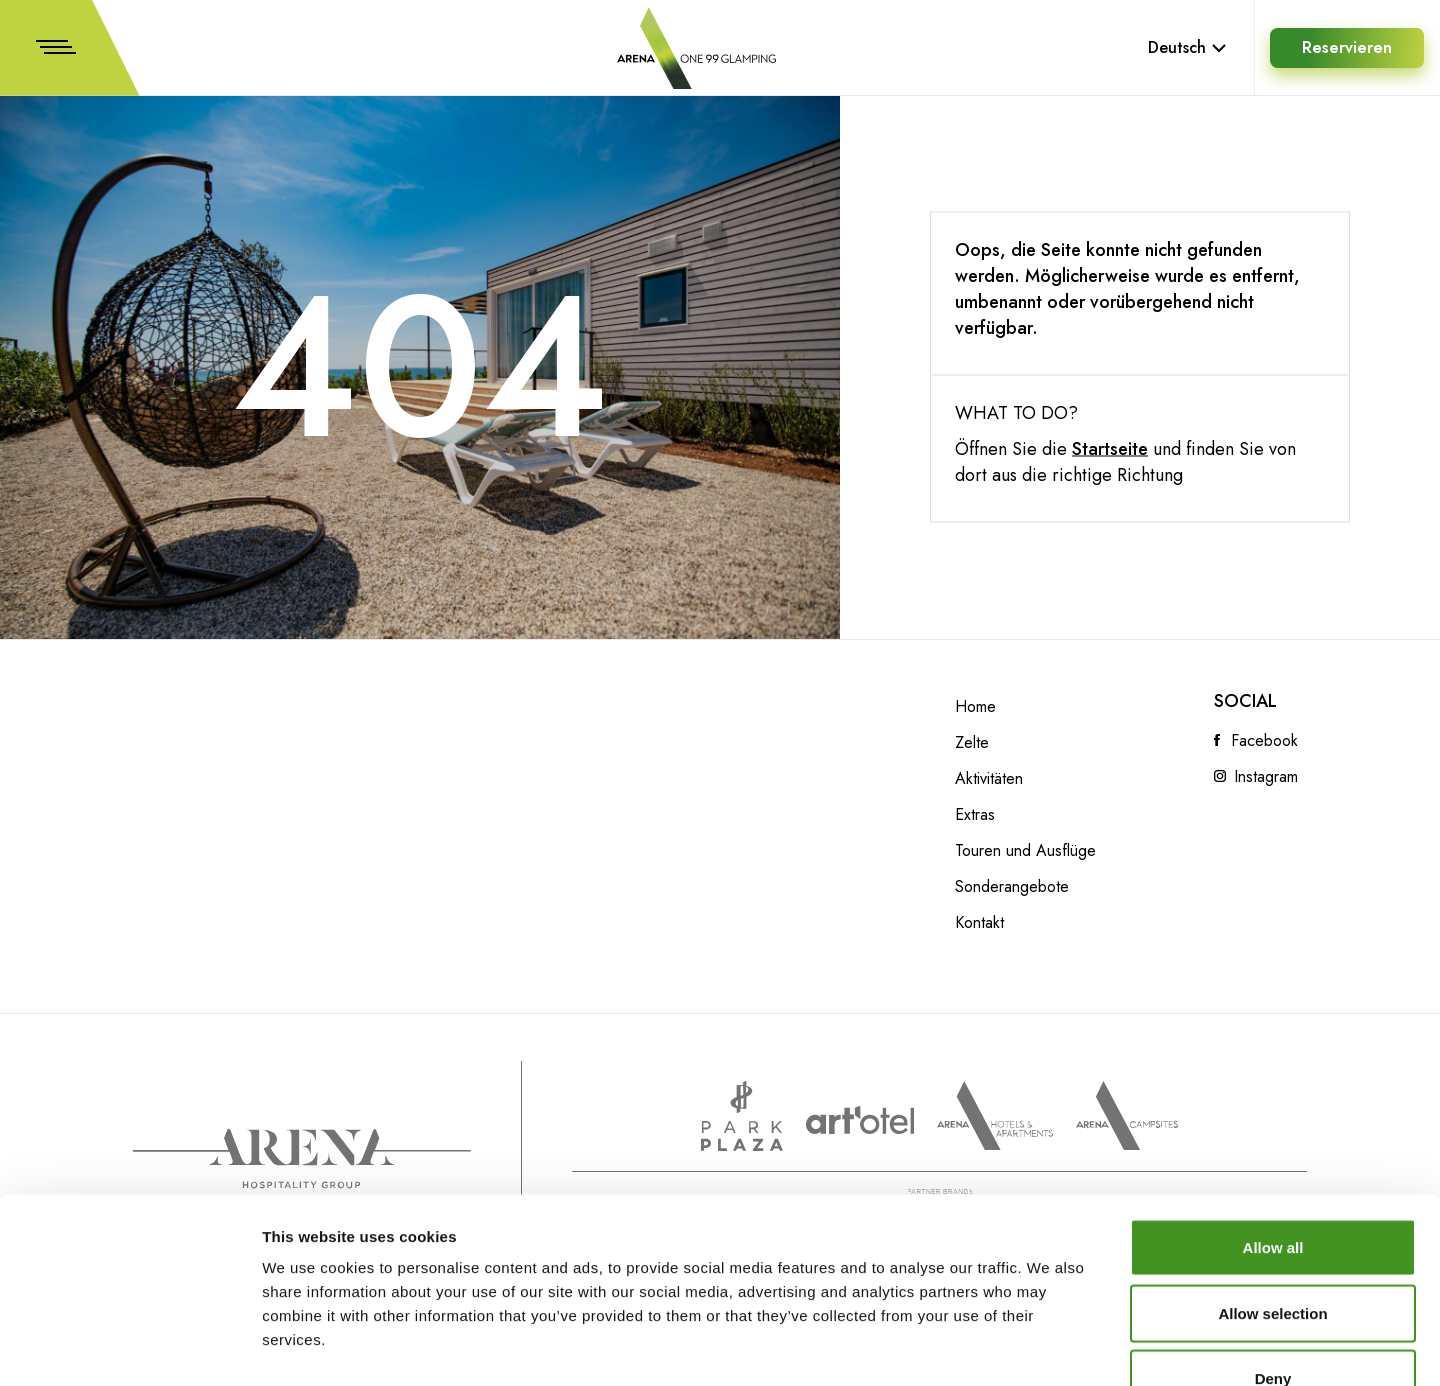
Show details (1049, 1346)
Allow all (1273, 1123)
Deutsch (1187, 47)
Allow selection (1272, 1189)
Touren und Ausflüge (1025, 851)
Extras (975, 815)
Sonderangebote (1012, 887)
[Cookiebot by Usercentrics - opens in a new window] (129, 1347)
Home (975, 707)
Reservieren (1347, 47)
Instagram (1266, 777)
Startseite (1110, 449)
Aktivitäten (989, 779)
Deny (1273, 1254)
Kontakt (979, 923)
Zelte (972, 743)
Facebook (1264, 741)
